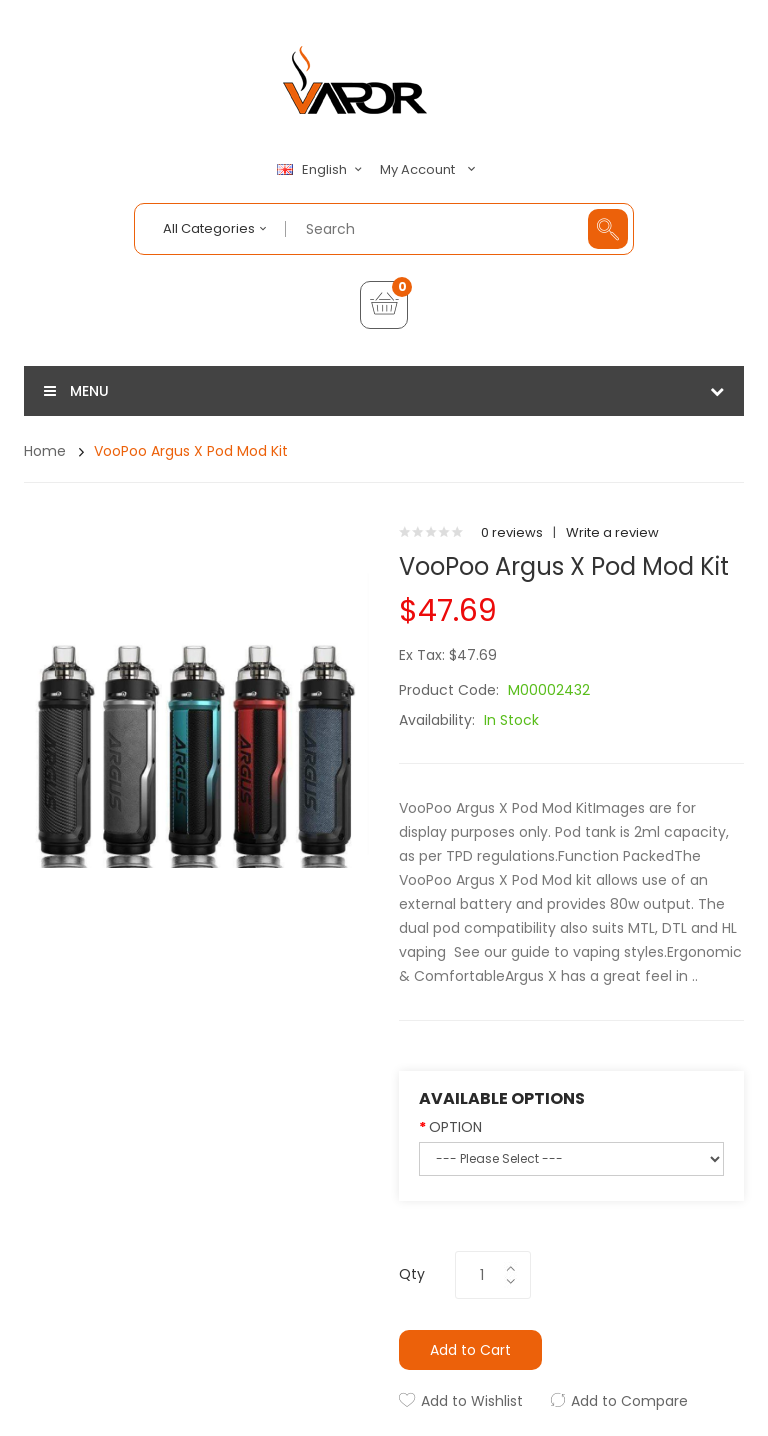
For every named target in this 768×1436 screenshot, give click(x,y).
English (322, 170)
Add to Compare (629, 1401)
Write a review (612, 532)
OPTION (455, 1127)
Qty (412, 1274)
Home (45, 451)
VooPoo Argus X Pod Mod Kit (191, 451)
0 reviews (512, 532)
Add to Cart (470, 1350)
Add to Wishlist (472, 1401)
